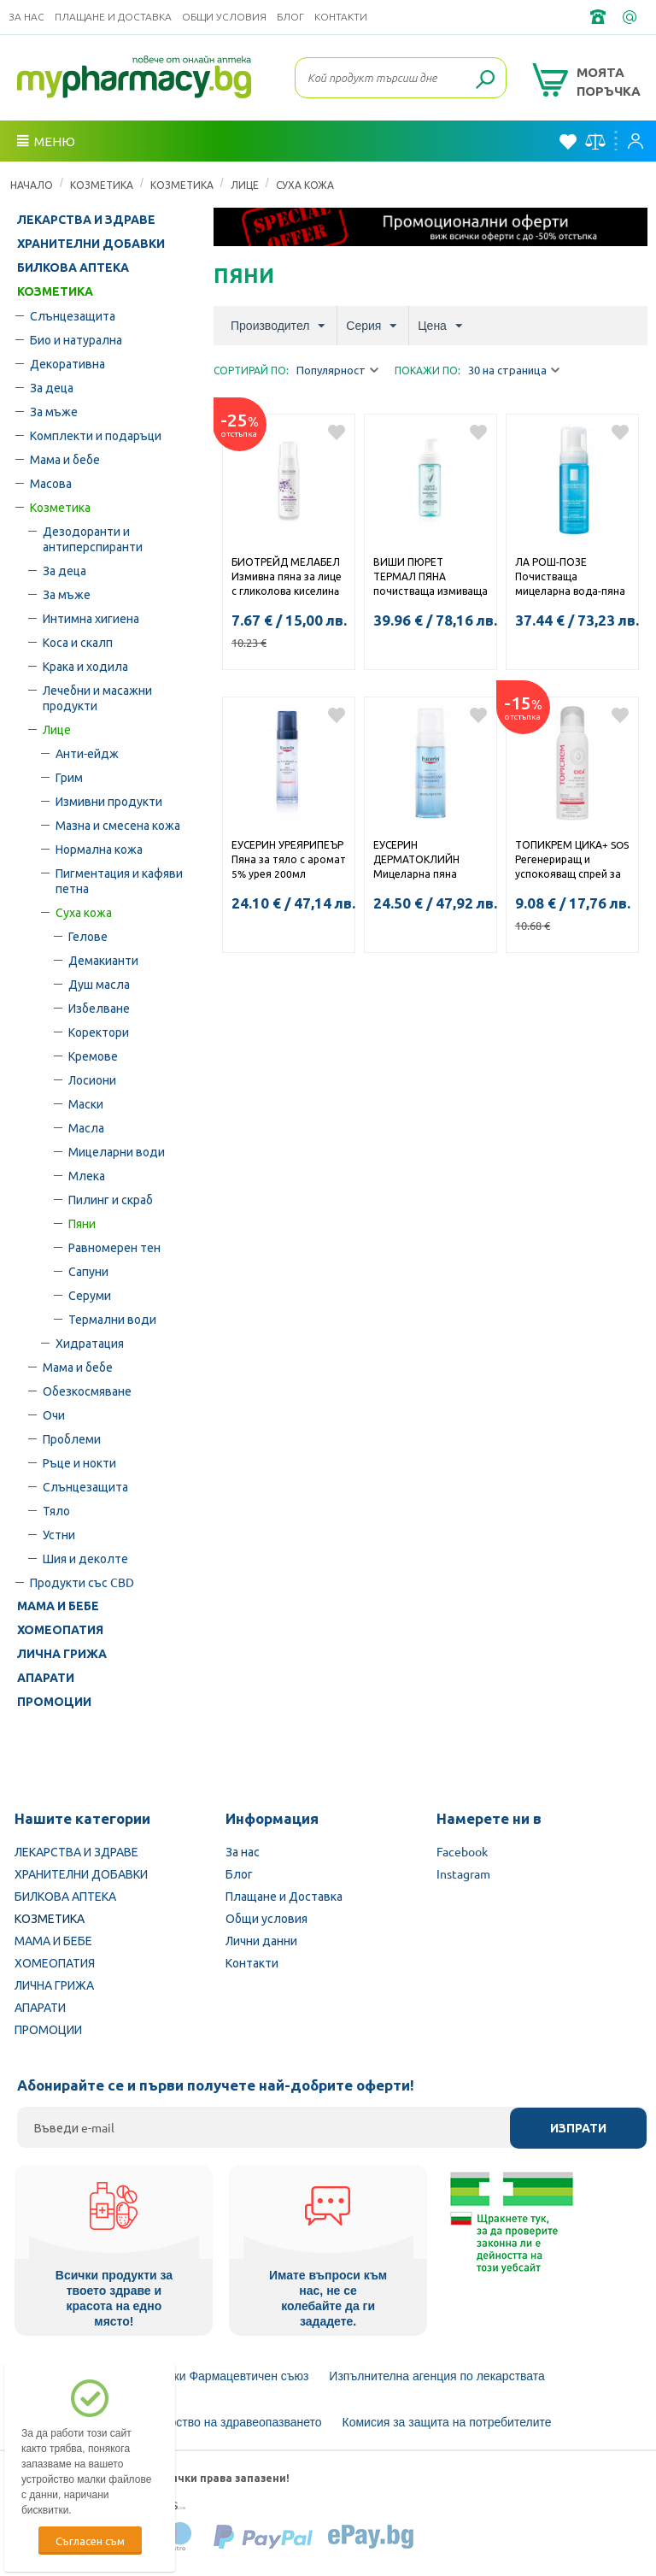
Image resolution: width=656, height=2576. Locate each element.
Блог (290, 16)
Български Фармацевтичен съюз (218, 2376)
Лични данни (261, 1940)
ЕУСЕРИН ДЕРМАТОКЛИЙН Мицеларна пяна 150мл (416, 861)
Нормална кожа (99, 848)
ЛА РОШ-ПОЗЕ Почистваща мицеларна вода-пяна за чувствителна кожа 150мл (570, 578)
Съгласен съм (90, 2540)
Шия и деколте (85, 1558)
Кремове (93, 1055)
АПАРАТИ (45, 1678)
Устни (59, 1534)
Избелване (99, 1007)
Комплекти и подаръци (95, 435)
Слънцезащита (72, 315)
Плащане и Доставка (113, 16)
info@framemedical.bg (631, 17)
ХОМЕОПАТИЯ (60, 1630)
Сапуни (88, 1271)
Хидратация (90, 1342)
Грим (69, 777)
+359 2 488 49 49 (600, 17)
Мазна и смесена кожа (118, 824)
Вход (635, 141)
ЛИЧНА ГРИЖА (62, 1654)
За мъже (54, 411)
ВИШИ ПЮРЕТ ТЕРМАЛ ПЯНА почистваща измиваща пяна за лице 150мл (430, 578)
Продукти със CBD (82, 1582)
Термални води (112, 1318)
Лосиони (92, 1079)
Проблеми (72, 1438)
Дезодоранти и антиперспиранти (93, 538)
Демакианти (103, 959)
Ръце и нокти (79, 1462)
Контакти (340, 16)
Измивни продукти (109, 801)
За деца (51, 387)
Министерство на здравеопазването (221, 2422)
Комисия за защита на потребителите (447, 2422)
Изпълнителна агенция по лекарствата (437, 2376)
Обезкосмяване (87, 1390)
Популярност (337, 370)
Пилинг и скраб (110, 1199)
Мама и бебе (65, 459)
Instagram (463, 1873)
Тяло (56, 1510)
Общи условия (224, 16)
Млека (86, 1175)
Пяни (82, 1223)
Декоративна (67, 363)
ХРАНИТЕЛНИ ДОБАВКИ (91, 243)
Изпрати (578, 2128)
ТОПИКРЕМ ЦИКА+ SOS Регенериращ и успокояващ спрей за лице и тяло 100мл (572, 861)
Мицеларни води (116, 1151)
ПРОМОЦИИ (54, 1702)
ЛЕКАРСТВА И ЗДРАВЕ (86, 219)
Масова (51, 483)
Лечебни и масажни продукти (97, 697)
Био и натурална (76, 339)
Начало (31, 184)
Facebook (462, 1851)
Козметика (182, 184)
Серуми (89, 1295)
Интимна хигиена (91, 618)
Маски (85, 1103)
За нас (26, 16)
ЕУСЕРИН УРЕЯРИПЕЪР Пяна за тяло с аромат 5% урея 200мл (288, 859)
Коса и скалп (78, 642)
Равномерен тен (114, 1247)
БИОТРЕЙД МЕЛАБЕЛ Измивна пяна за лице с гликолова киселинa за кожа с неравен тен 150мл (287, 578)
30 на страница (513, 370)
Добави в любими (336, 432)
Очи (54, 1414)
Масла (86, 1127)
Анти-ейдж (87, 753)
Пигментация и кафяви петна (119, 880)
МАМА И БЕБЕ (58, 1606)
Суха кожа (305, 184)
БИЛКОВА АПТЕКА (73, 267)
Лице (245, 184)
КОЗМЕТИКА (101, 184)
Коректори (98, 1031)
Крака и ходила (85, 665)
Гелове (88, 936)
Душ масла (99, 983)
